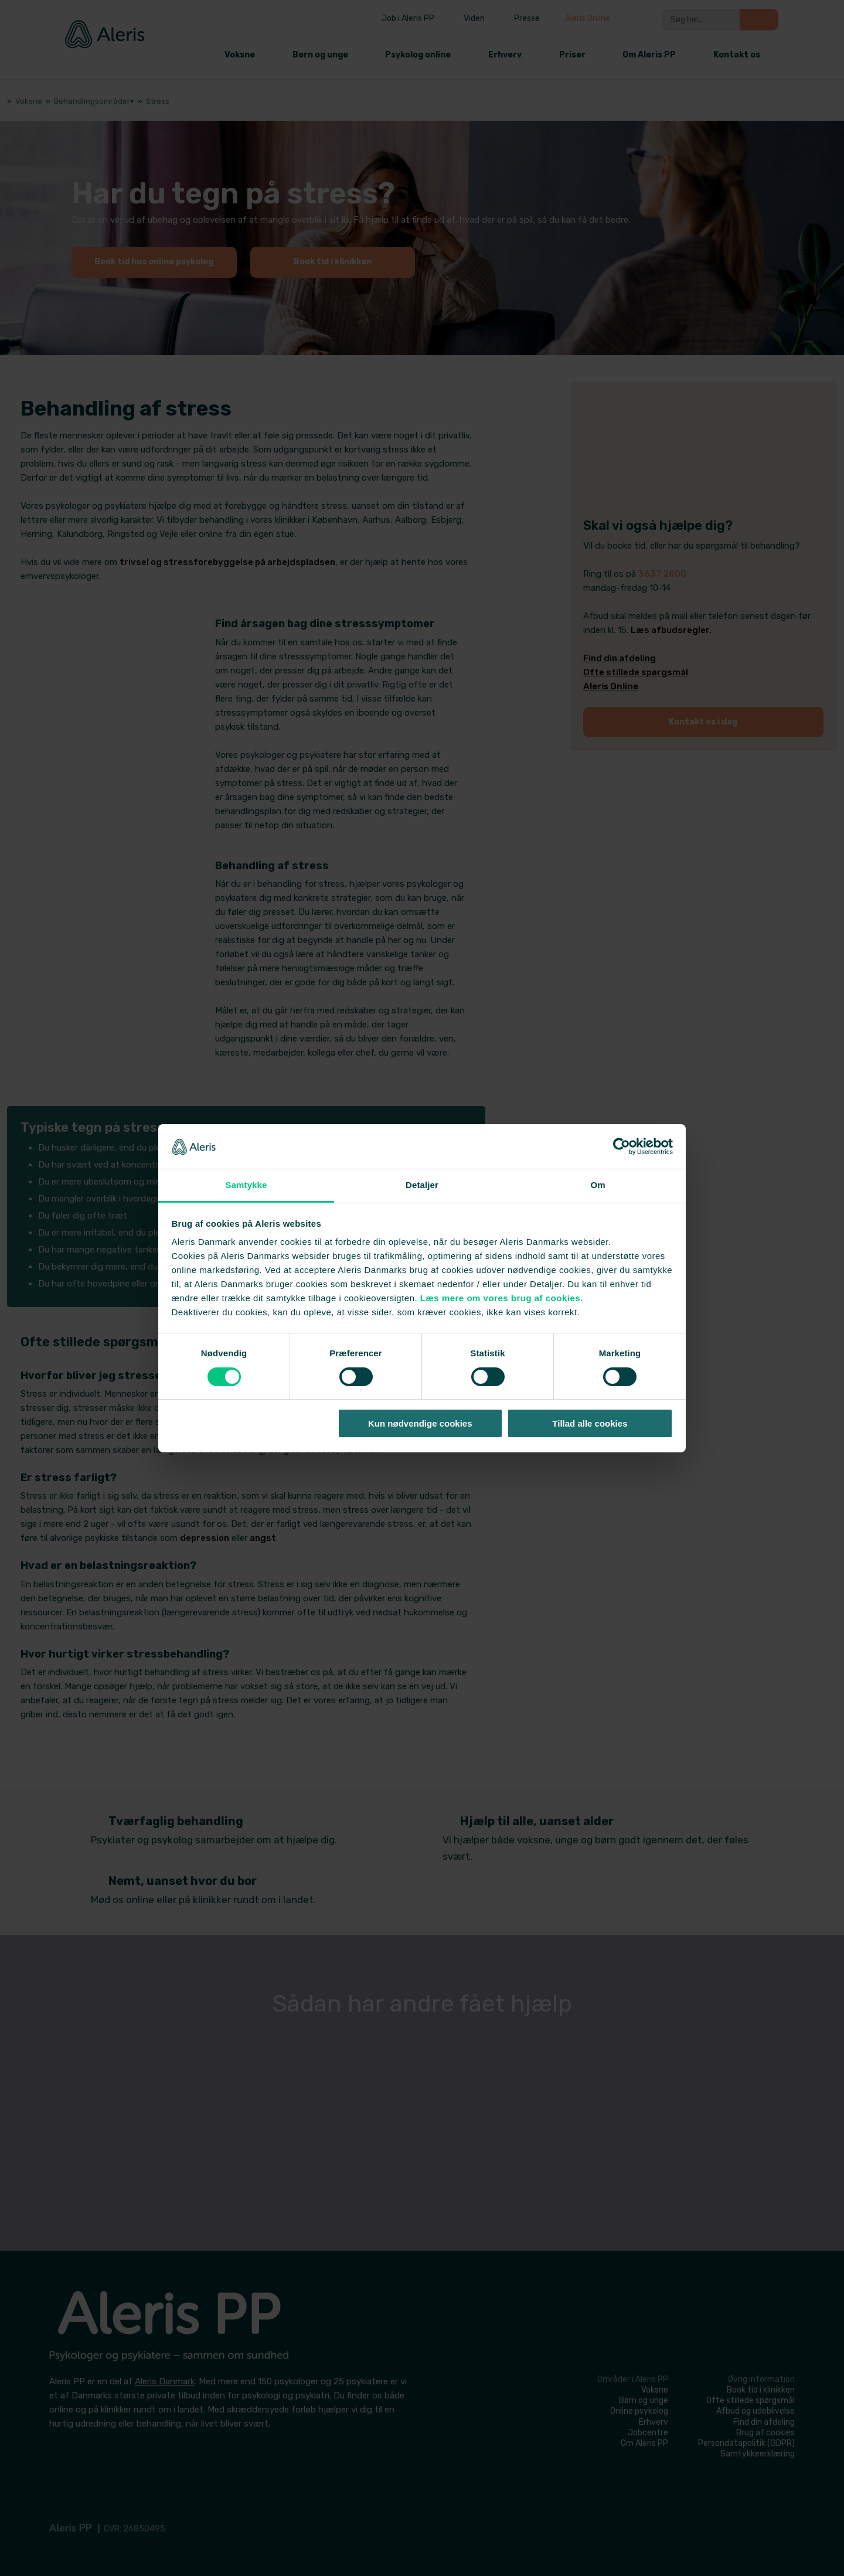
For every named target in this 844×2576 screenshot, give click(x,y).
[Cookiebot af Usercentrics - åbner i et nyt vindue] (621, 1146)
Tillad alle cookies (589, 1423)
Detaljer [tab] (422, 1185)
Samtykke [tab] (246, 1185)
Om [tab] (597, 1185)
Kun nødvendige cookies (420, 1423)
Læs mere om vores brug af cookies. (501, 1298)
